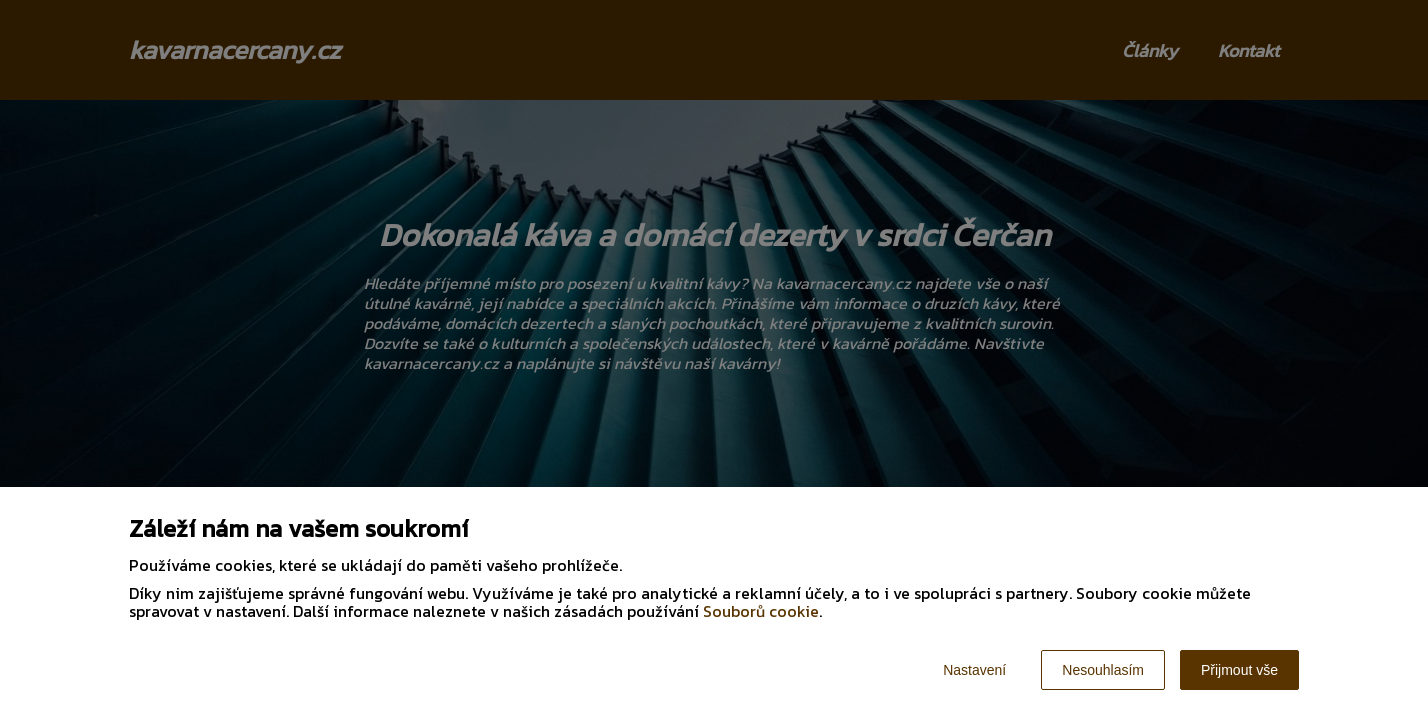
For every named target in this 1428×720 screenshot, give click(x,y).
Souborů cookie (761, 611)
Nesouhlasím (1103, 670)
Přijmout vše (1239, 670)
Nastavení (974, 670)
